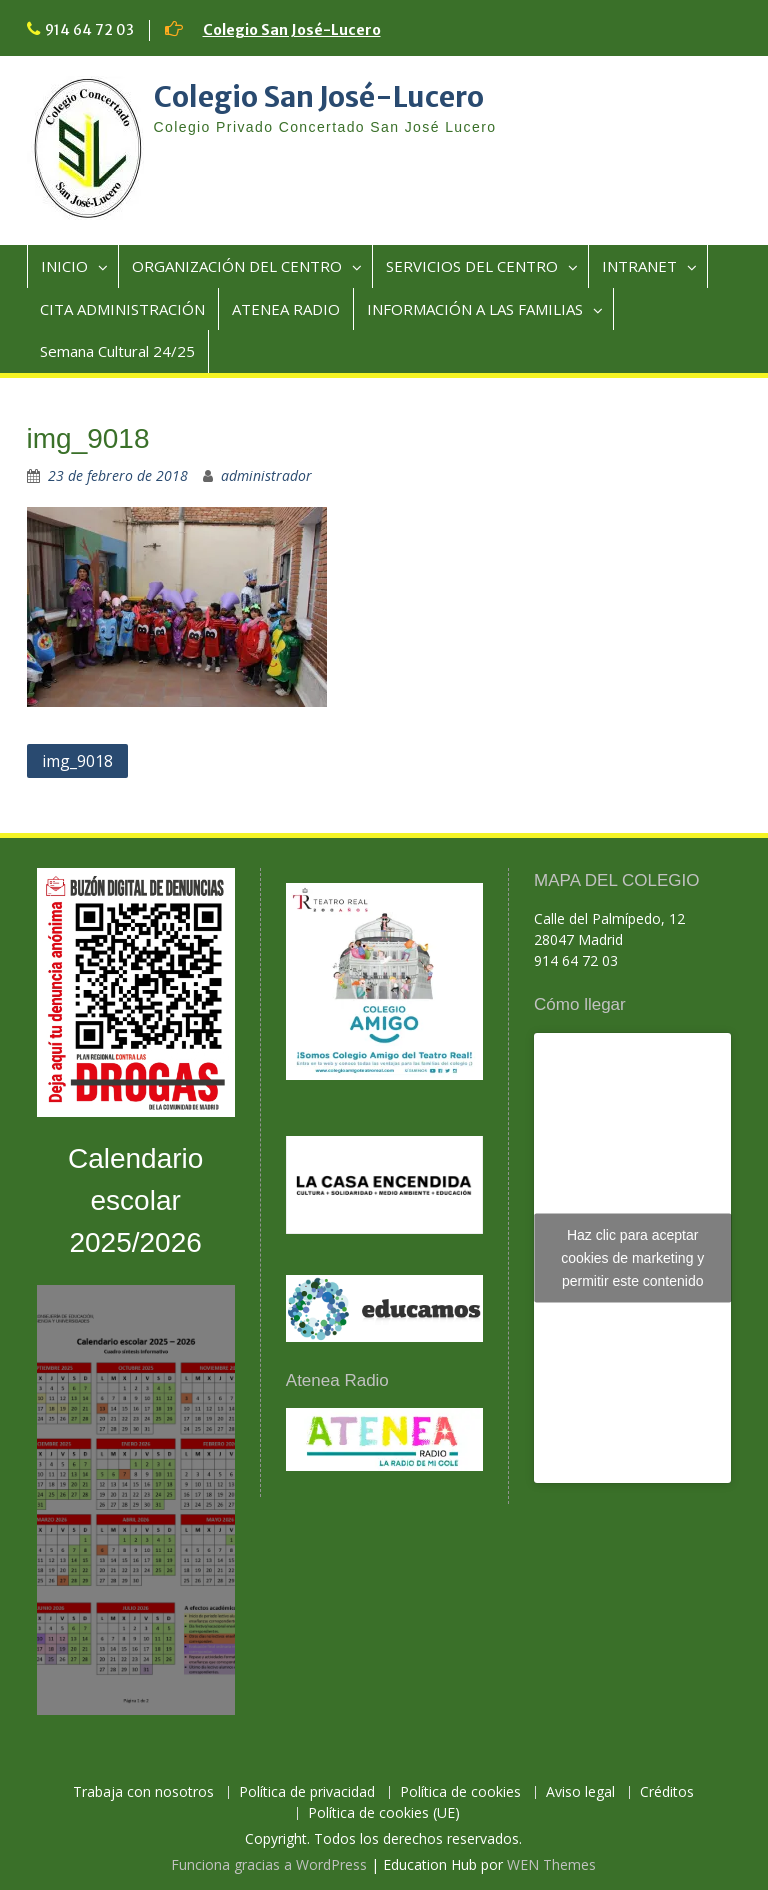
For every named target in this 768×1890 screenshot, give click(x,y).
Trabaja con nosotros (143, 1792)
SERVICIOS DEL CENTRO (472, 266)
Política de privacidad (307, 1792)
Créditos (667, 1792)
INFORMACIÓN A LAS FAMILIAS (475, 309)
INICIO (64, 266)
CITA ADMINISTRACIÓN (122, 309)
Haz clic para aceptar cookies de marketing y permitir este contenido (632, 1257)
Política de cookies (460, 1792)
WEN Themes (551, 1864)
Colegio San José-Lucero (292, 30)
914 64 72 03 (89, 30)
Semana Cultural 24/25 (117, 351)
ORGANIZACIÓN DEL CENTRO (237, 266)
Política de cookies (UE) (384, 1813)
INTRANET (639, 266)
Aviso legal (580, 1792)
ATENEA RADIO (286, 309)
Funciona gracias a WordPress (269, 1864)
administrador (266, 475)
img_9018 (77, 761)
